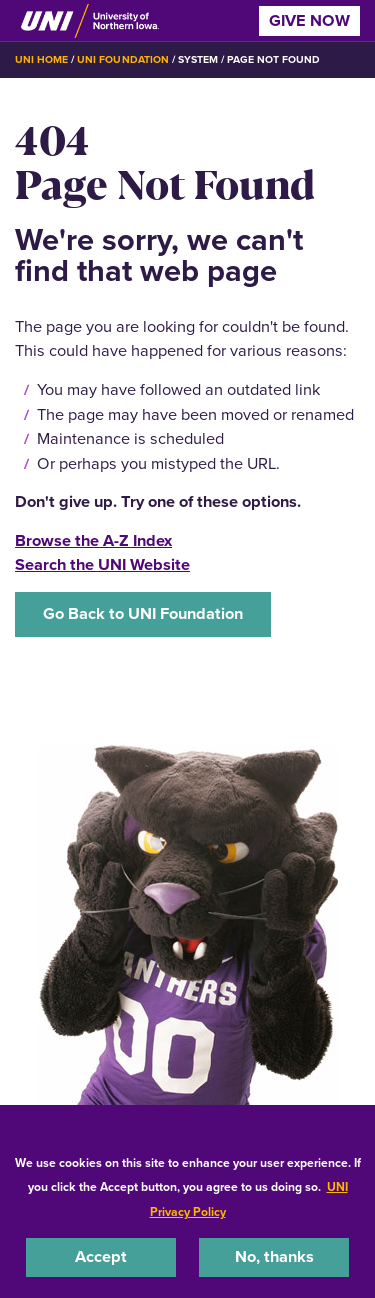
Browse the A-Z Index (93, 540)
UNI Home (41, 59)
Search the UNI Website (102, 564)
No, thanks (274, 1256)
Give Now (309, 20)
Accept (101, 1256)
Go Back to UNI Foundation (143, 613)
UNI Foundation (122, 59)
